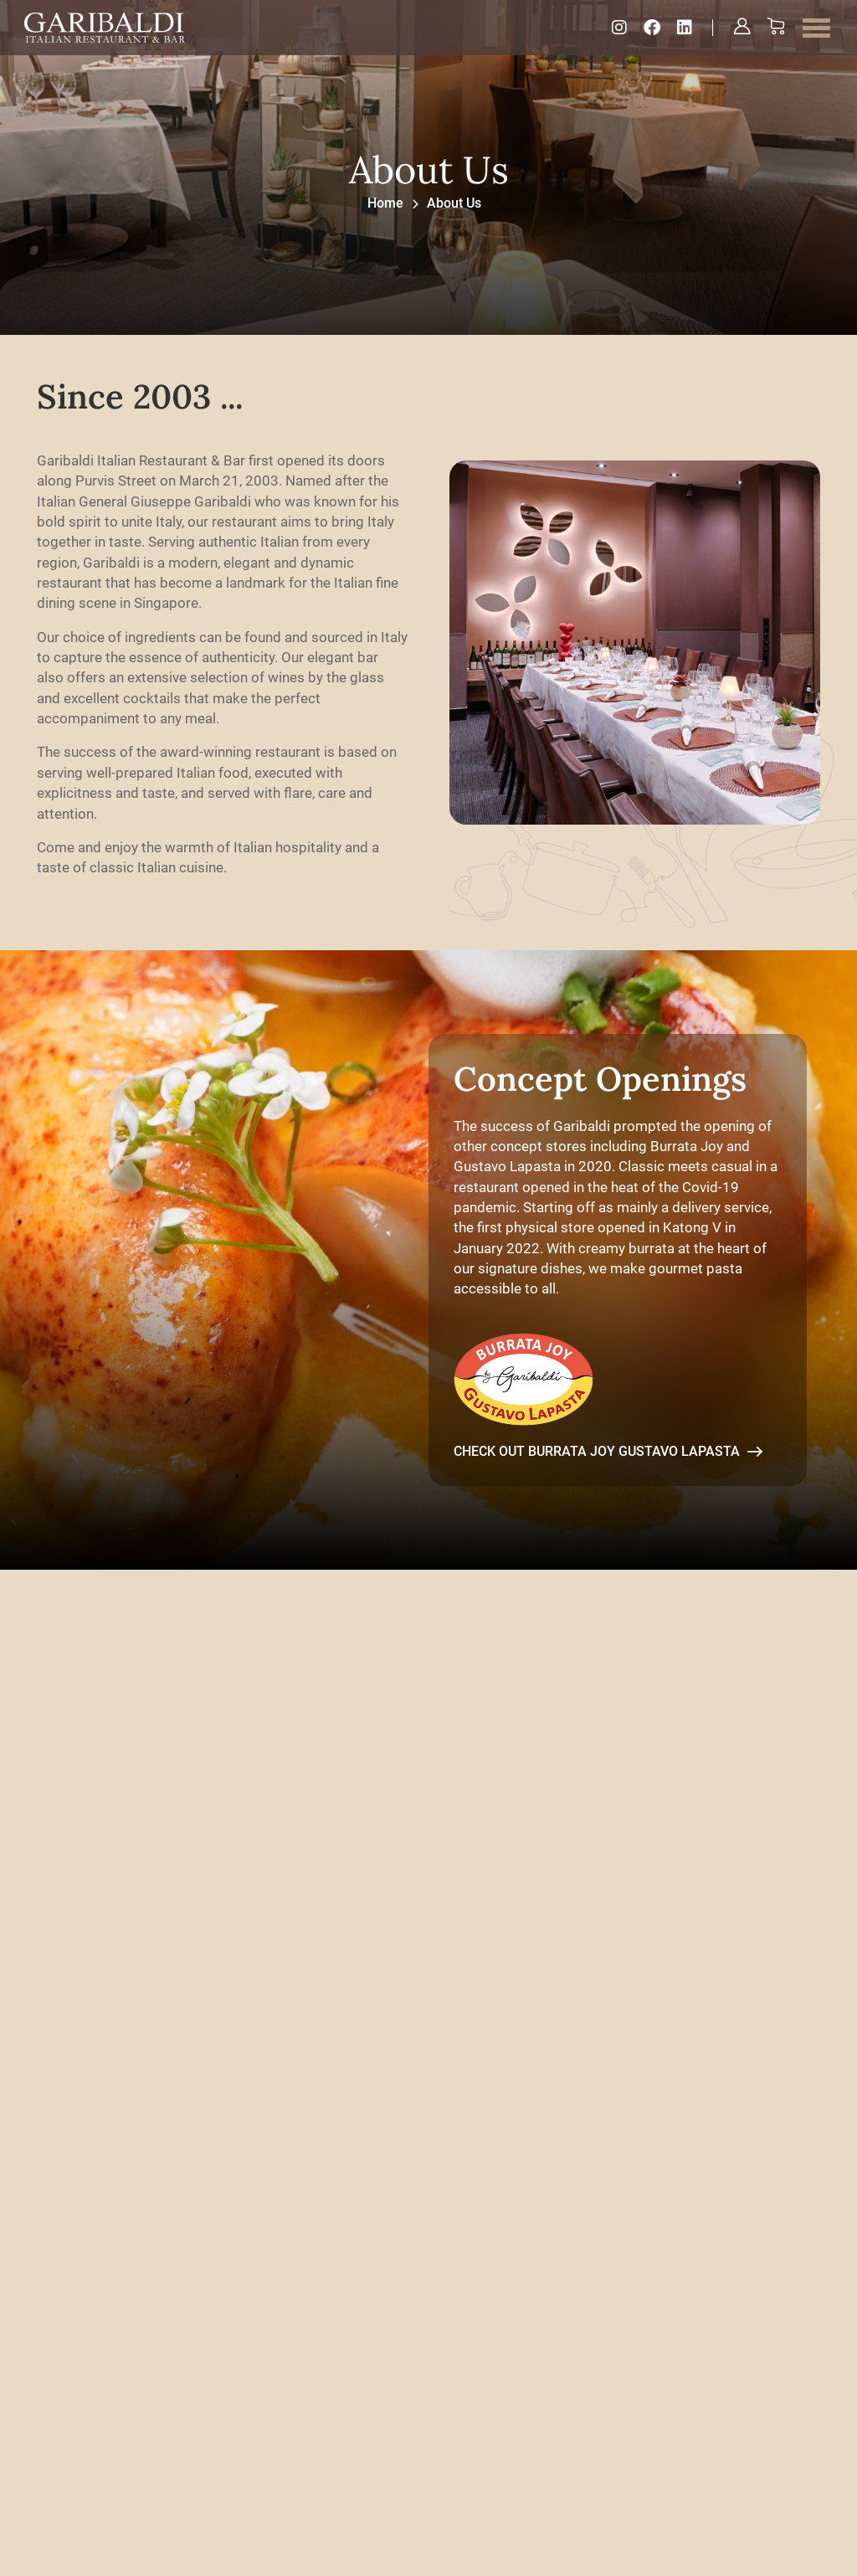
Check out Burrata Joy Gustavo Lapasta (608, 1470)
